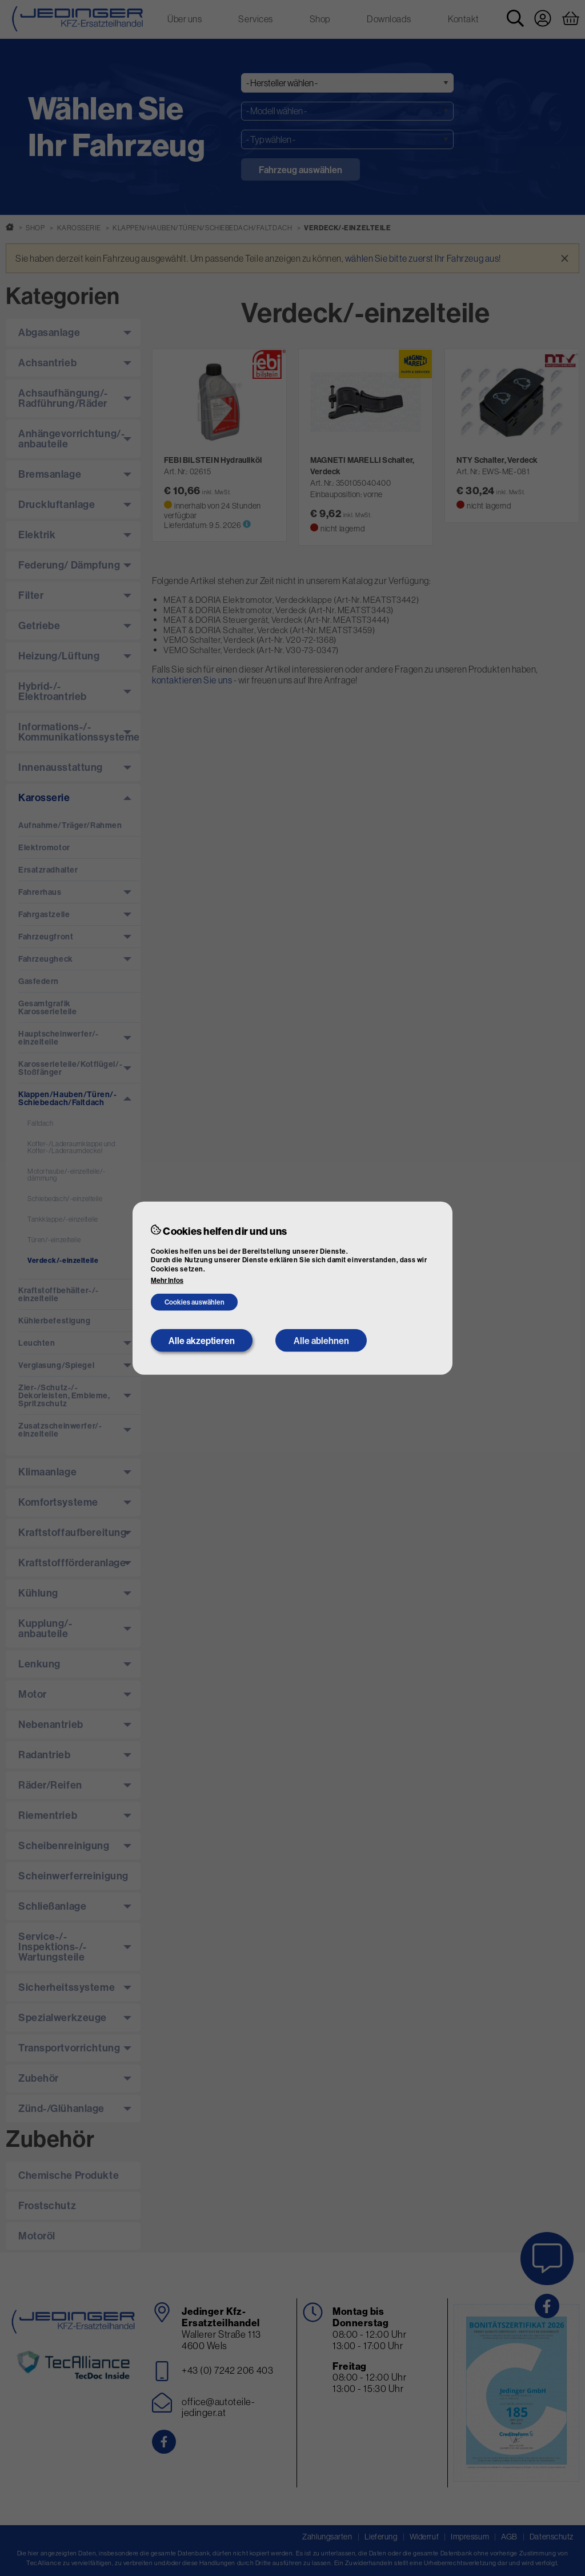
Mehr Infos (167, 1280)
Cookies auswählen (195, 1302)
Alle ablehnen (321, 1340)
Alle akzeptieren (202, 1340)
